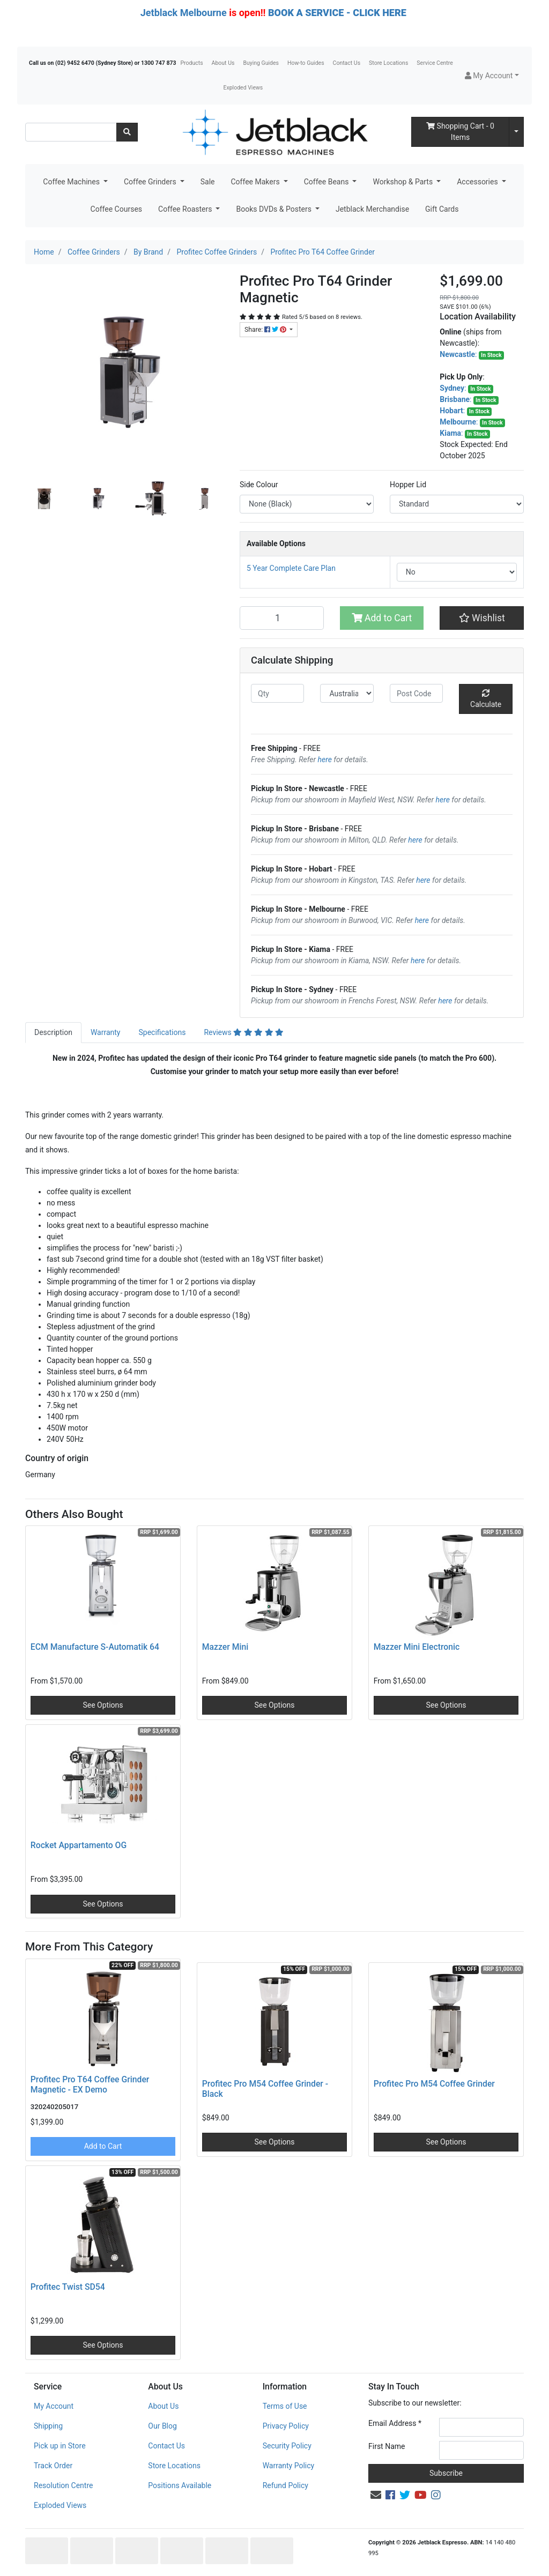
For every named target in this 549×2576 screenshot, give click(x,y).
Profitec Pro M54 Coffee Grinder (434, 2084)
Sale (208, 181)
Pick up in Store (60, 2445)
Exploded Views (243, 87)
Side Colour (259, 484)
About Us (223, 62)
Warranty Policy (289, 2465)
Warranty (106, 1032)
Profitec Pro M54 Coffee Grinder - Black (265, 2089)
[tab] (53, 1032)
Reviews (244, 1032)
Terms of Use (285, 2406)
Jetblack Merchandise (372, 209)
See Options (103, 1705)
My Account (53, 2406)
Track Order (53, 2465)
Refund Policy (285, 2485)
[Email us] (375, 2495)
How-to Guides (305, 62)
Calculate (485, 699)
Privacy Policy (286, 2426)
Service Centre (434, 62)
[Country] (346, 693)
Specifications (162, 1032)
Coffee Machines (72, 181)
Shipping (48, 2426)
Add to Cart (382, 618)
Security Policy (287, 2445)
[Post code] (416, 693)
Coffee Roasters (186, 209)
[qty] (277, 693)
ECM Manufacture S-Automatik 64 (95, 1647)
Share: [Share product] (266, 329)
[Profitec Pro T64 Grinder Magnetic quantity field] (282, 618)
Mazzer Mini (225, 1647)
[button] (492, 76)
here (325, 759)
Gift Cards (441, 209)
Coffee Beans (327, 181)
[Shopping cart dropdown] (516, 132)
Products (191, 62)
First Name (386, 2446)
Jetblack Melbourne (183, 12)
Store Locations (388, 62)
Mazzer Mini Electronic (417, 1647)
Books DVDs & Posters (274, 209)
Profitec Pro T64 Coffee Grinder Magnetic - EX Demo (90, 2084)
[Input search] (71, 132)
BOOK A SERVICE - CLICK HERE (337, 12)
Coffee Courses (116, 209)
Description (53, 1032)
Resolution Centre (63, 2485)
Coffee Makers (256, 181)
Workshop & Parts (403, 181)
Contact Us (347, 62)
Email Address (394, 2423)
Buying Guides (261, 62)
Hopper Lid (408, 484)
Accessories (478, 181)
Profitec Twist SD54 (68, 2287)
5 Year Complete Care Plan (291, 568)
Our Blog (162, 2426)
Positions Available (179, 2485)
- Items (460, 132)
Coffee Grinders (151, 181)
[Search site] (127, 132)
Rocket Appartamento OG (79, 1845)
